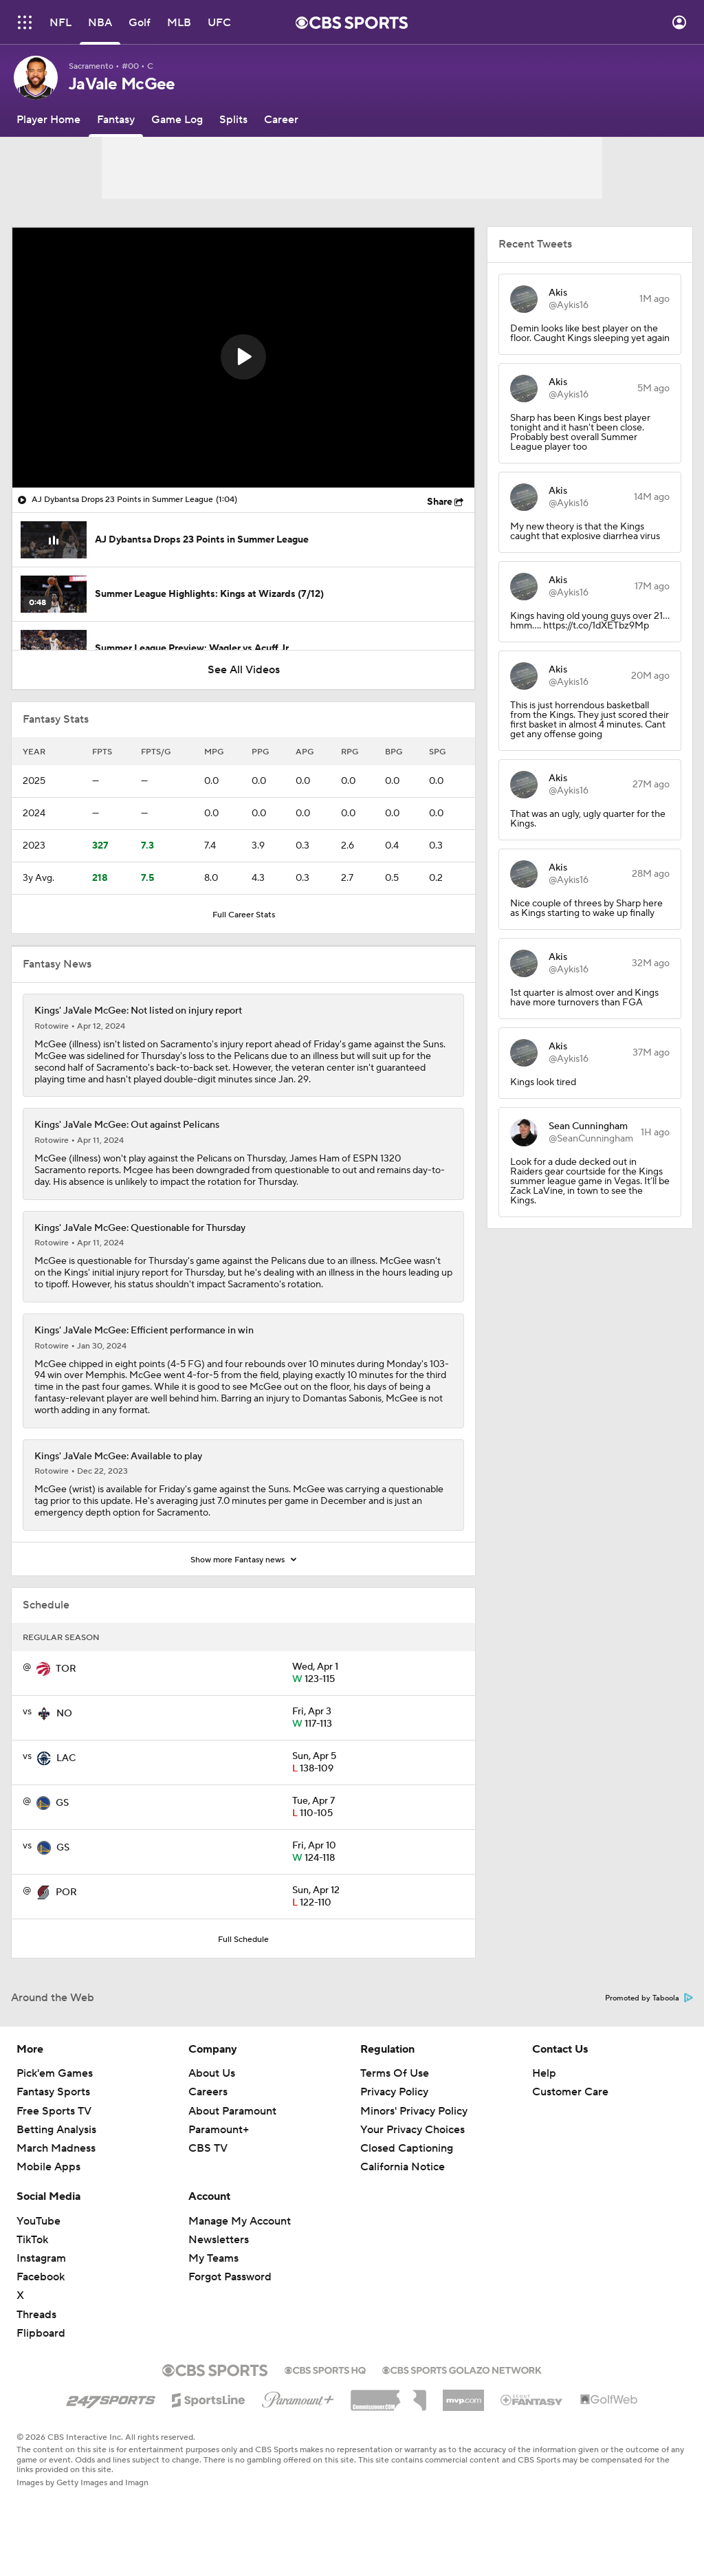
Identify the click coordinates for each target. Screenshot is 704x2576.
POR (66, 1892)
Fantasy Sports (53, 2092)
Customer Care (570, 2092)
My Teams (213, 2258)
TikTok (32, 2240)
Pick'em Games (54, 2073)
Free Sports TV (53, 2111)
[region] (243, 358)
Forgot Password (230, 2277)
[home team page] (43, 1669)
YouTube (38, 2221)
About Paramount (232, 2111)
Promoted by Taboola (649, 1998)
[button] (243, 357)
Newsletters (218, 2240)
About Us (211, 2073)
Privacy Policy (394, 2092)
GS (62, 1803)
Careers (208, 2092)
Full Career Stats (243, 915)
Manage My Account (239, 2221)
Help (544, 2073)
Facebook (40, 2277)
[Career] (281, 119)
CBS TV (208, 2148)
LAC (66, 1758)
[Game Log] (177, 119)
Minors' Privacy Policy (414, 2111)
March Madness (56, 2148)
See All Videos (244, 670)
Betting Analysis (56, 2130)
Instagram (41, 2258)
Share (439, 502)
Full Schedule (243, 1939)
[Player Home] (48, 119)
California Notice (402, 2167)
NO (64, 1713)
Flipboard (40, 2333)
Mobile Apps (48, 2167)
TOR (66, 1669)
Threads (36, 2315)
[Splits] (233, 119)
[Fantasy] (116, 119)
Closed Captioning (406, 2148)
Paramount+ (218, 2130)
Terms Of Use (394, 2073)
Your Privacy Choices (412, 2130)
